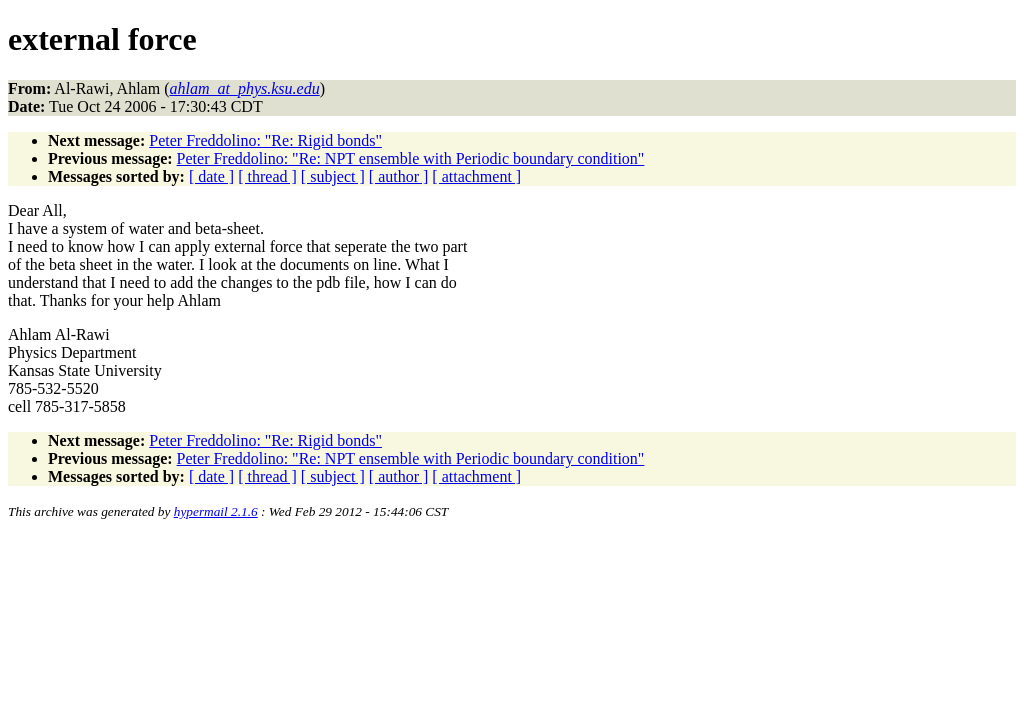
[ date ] (211, 176)
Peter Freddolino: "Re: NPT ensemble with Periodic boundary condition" (411, 158)
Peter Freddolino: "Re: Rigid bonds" (265, 140)
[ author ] (399, 176)
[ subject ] (333, 176)
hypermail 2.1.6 (216, 511)
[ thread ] (267, 176)
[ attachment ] (476, 176)
